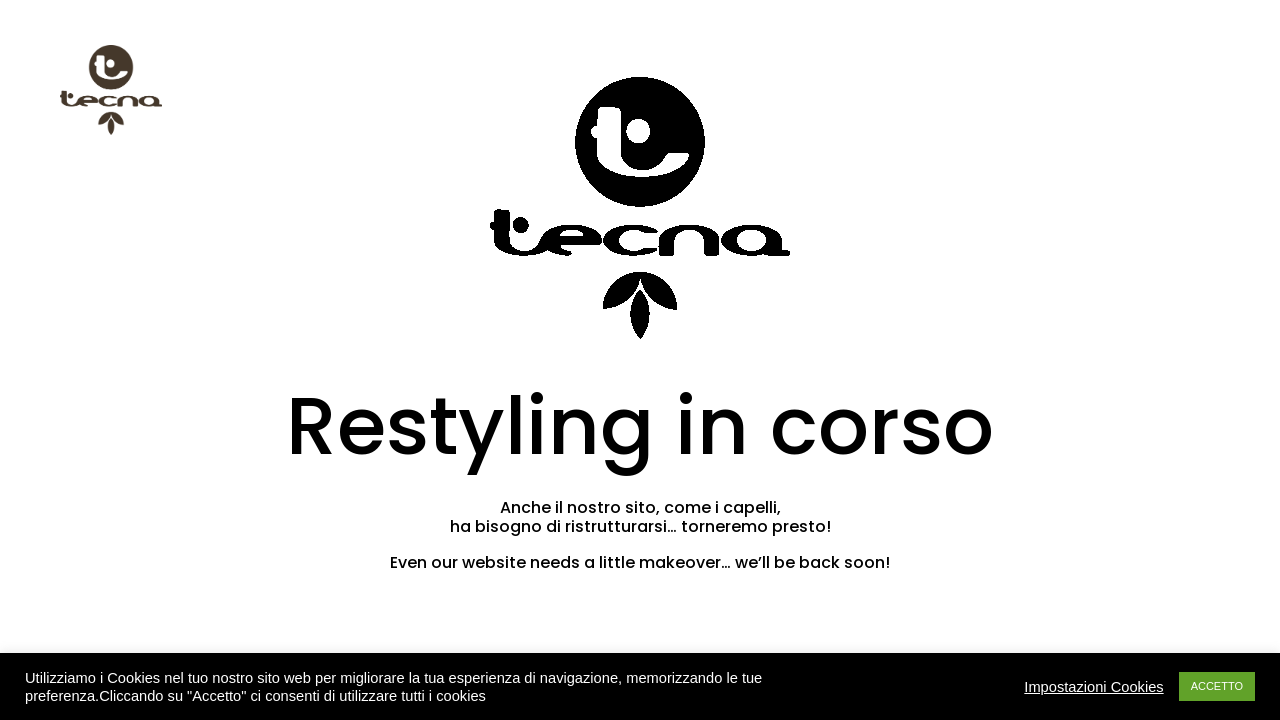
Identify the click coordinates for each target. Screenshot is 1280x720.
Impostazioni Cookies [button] (1093, 687)
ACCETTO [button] (1217, 686)
